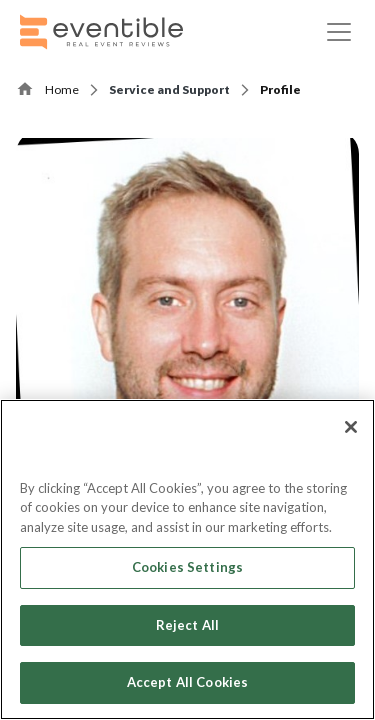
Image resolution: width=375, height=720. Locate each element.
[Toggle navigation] (339, 32)
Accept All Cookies (187, 682)
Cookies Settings (187, 567)
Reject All (187, 625)
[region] (187, 559)
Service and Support (169, 89)
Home (62, 89)
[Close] (351, 427)
